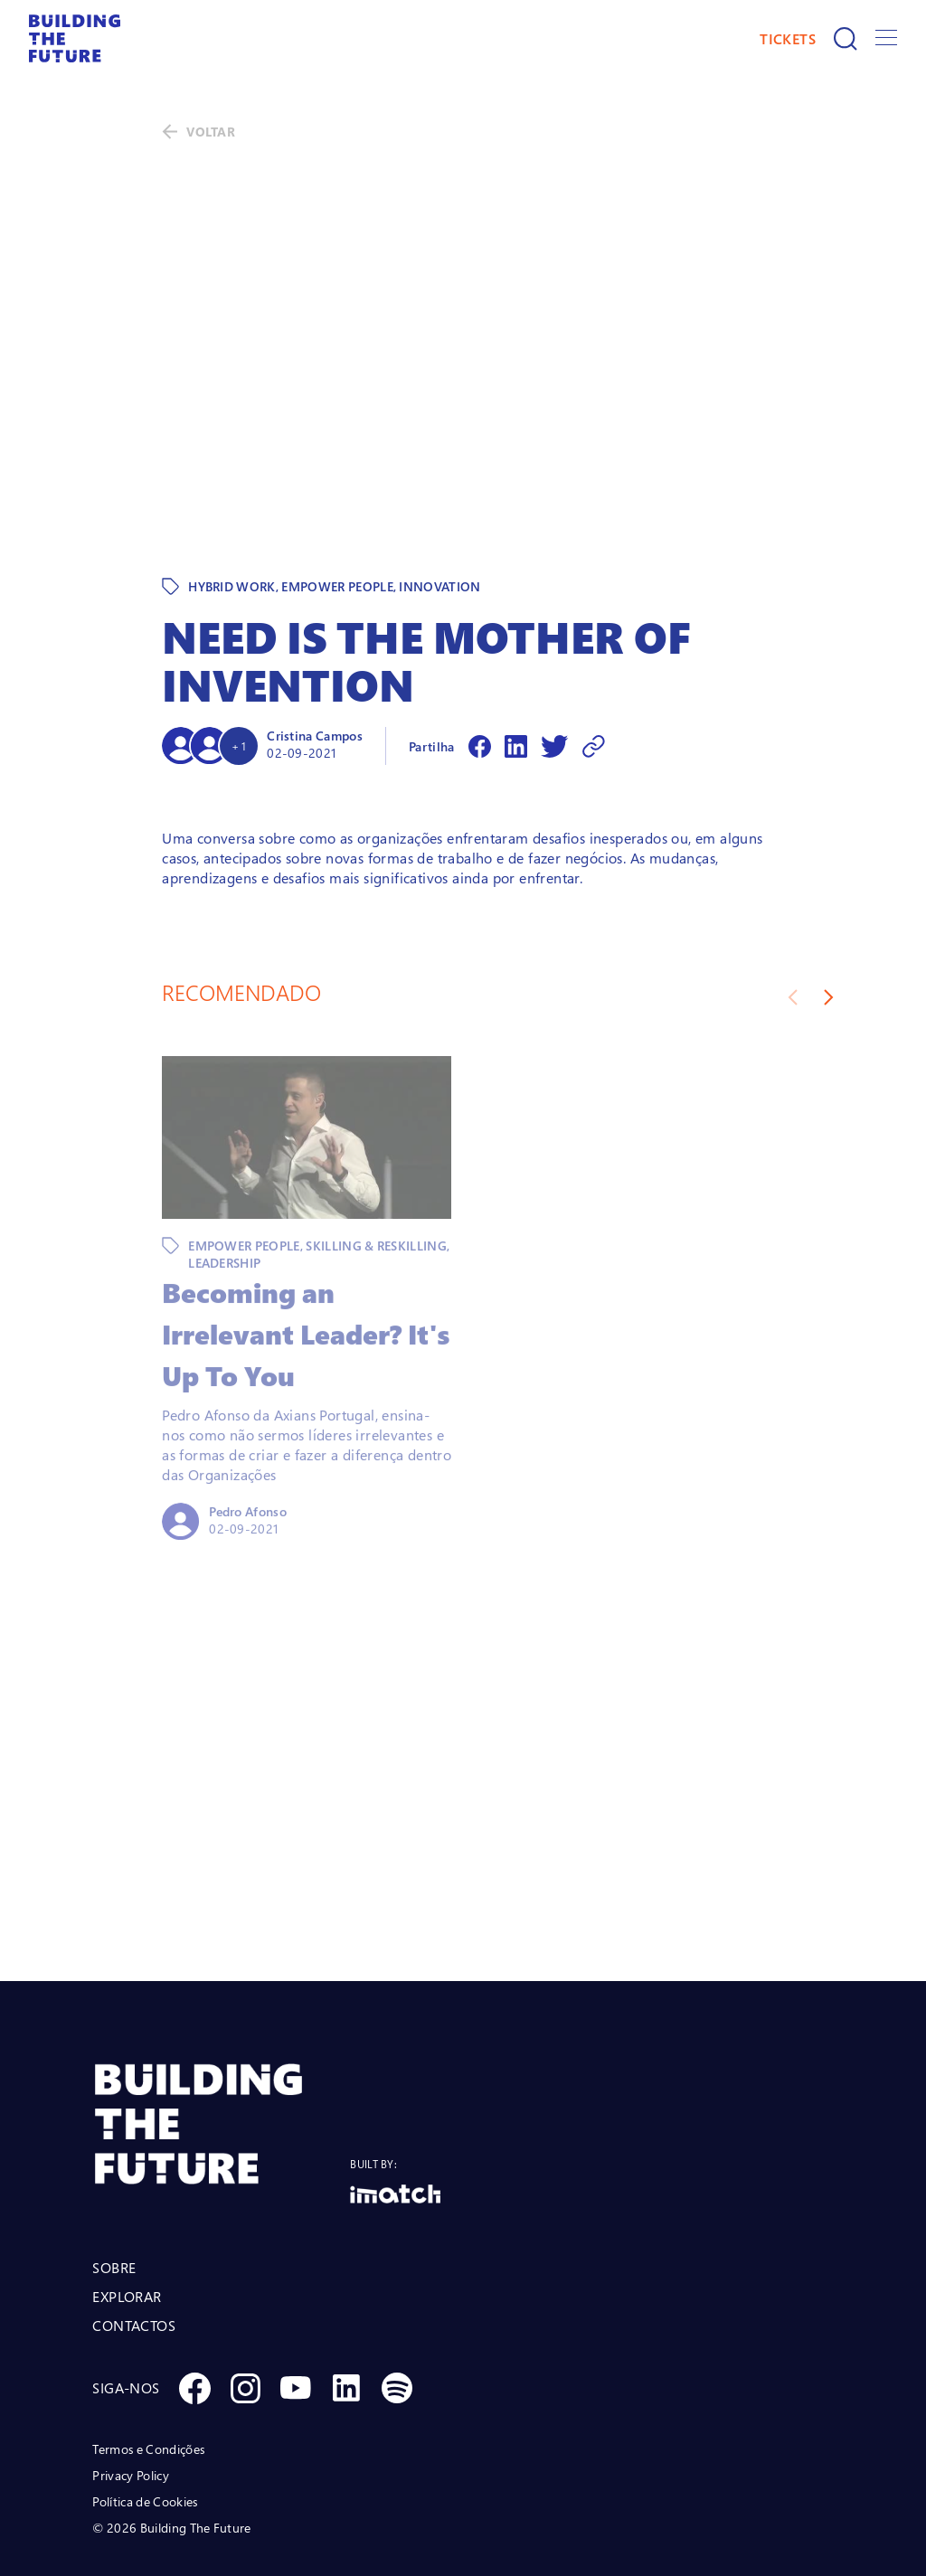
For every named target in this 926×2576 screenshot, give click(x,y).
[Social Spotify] (397, 2310)
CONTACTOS (133, 2248)
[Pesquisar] (845, 39)
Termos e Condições (148, 2371)
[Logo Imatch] (395, 2116)
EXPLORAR (126, 2219)
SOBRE (114, 2190)
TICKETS (788, 39)
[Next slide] (829, 919)
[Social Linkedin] (346, 2310)
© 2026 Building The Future (171, 2449)
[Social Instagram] (245, 2310)
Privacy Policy (130, 2397)
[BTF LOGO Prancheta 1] (221, 2046)
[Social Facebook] (194, 2310)
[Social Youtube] (295, 2310)
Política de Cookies (144, 2423)
